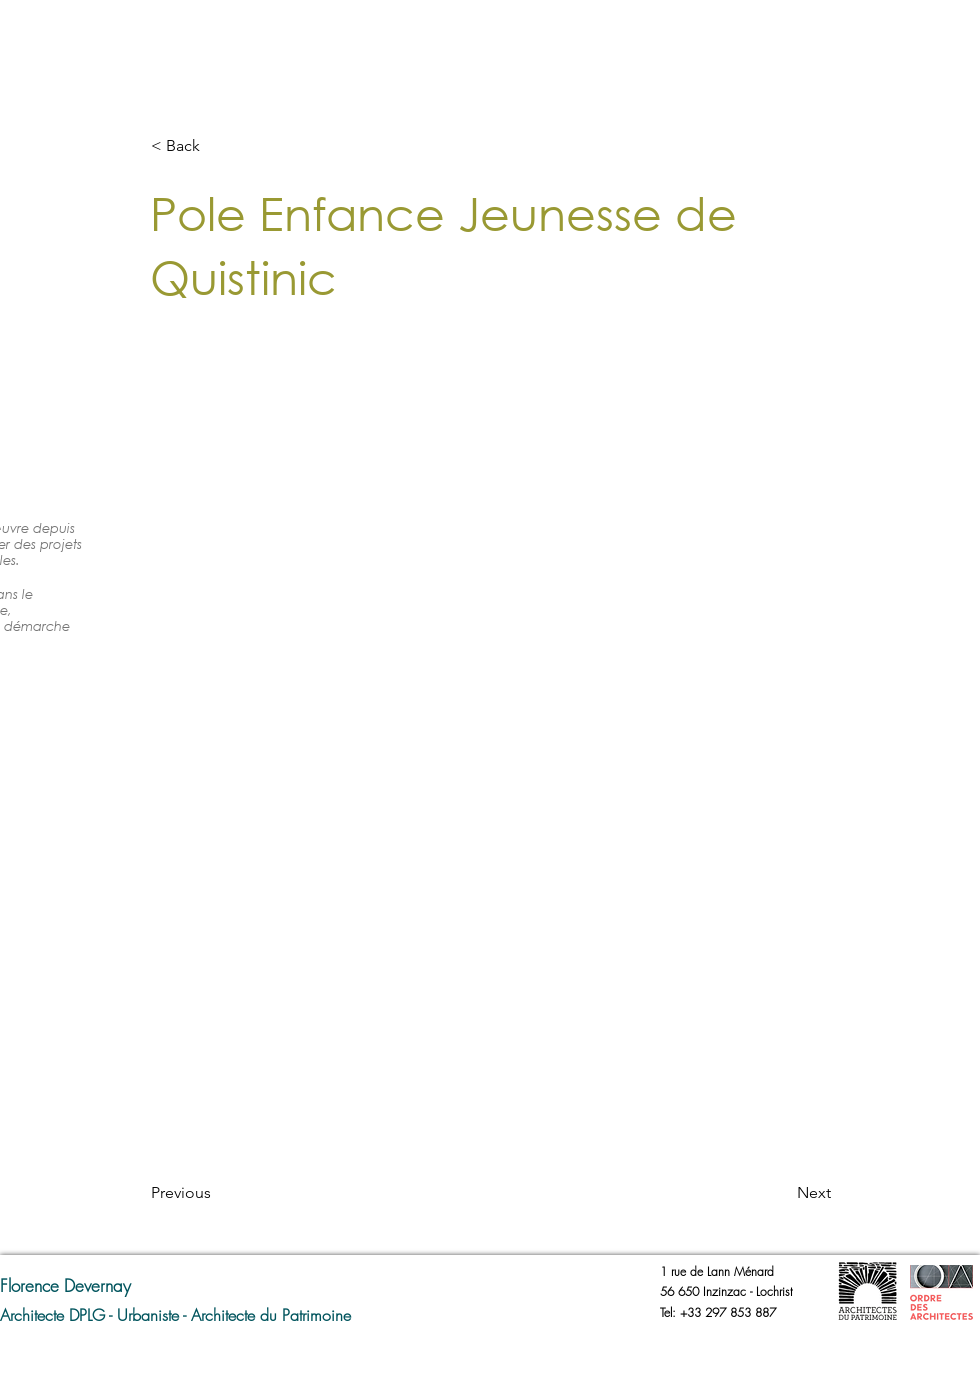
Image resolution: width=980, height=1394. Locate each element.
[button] (217, 146)
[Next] (781, 1193)
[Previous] (217, 1193)
